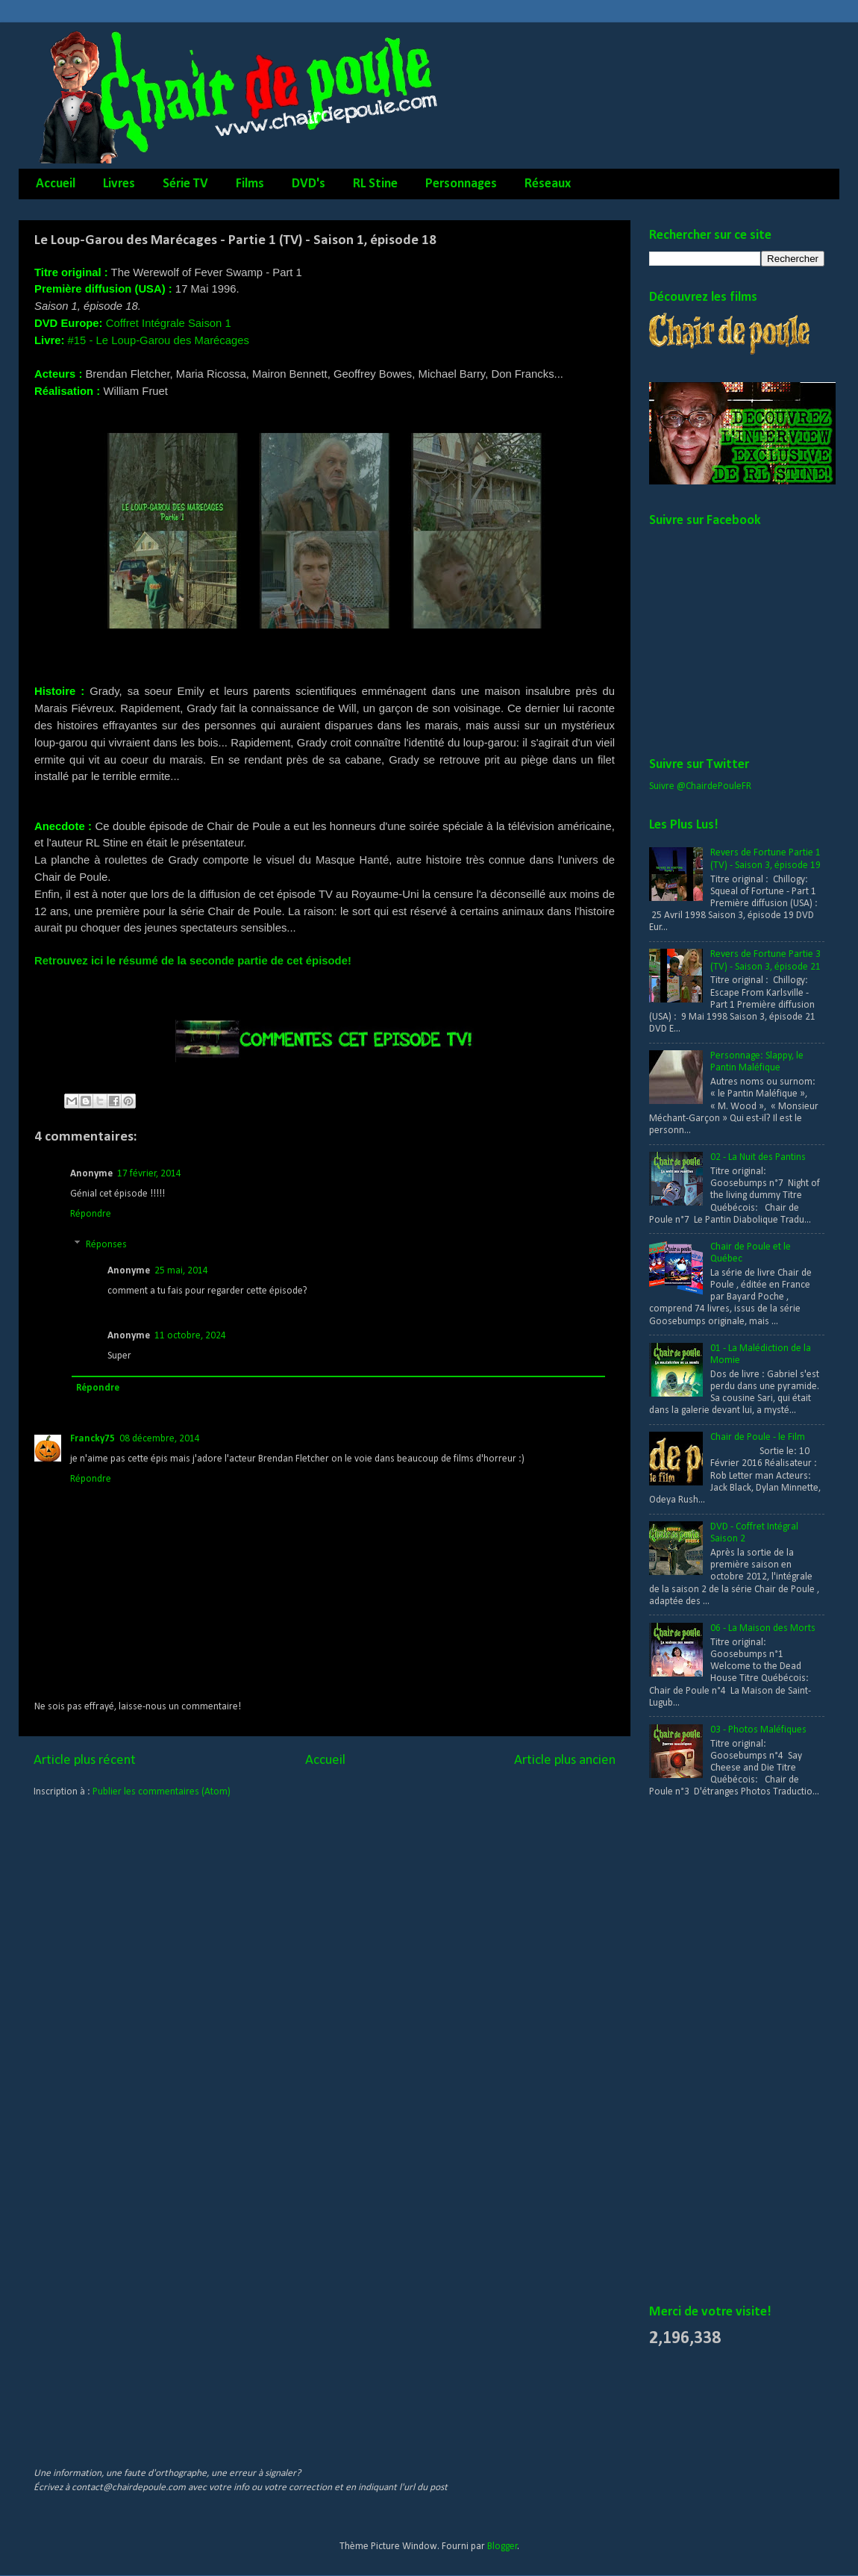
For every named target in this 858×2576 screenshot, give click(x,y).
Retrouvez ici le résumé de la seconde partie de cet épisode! (192, 961)
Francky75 (92, 1439)
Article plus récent (85, 1760)
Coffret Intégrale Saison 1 (168, 323)
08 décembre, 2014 (159, 1439)
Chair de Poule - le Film (757, 1437)
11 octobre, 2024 (190, 1336)
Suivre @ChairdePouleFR (700, 786)
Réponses (106, 1245)
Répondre (90, 1214)
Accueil (55, 184)
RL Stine (375, 184)
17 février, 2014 (149, 1174)
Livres (119, 184)
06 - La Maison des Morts (762, 1628)
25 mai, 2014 (181, 1271)
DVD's (308, 184)
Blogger (502, 2546)
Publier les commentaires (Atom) (162, 1792)
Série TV (185, 184)
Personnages (461, 184)
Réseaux (547, 184)
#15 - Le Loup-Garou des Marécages (158, 340)
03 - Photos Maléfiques (758, 1730)
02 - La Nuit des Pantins (758, 1157)
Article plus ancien (565, 1760)
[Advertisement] (708, 2052)
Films (250, 184)
